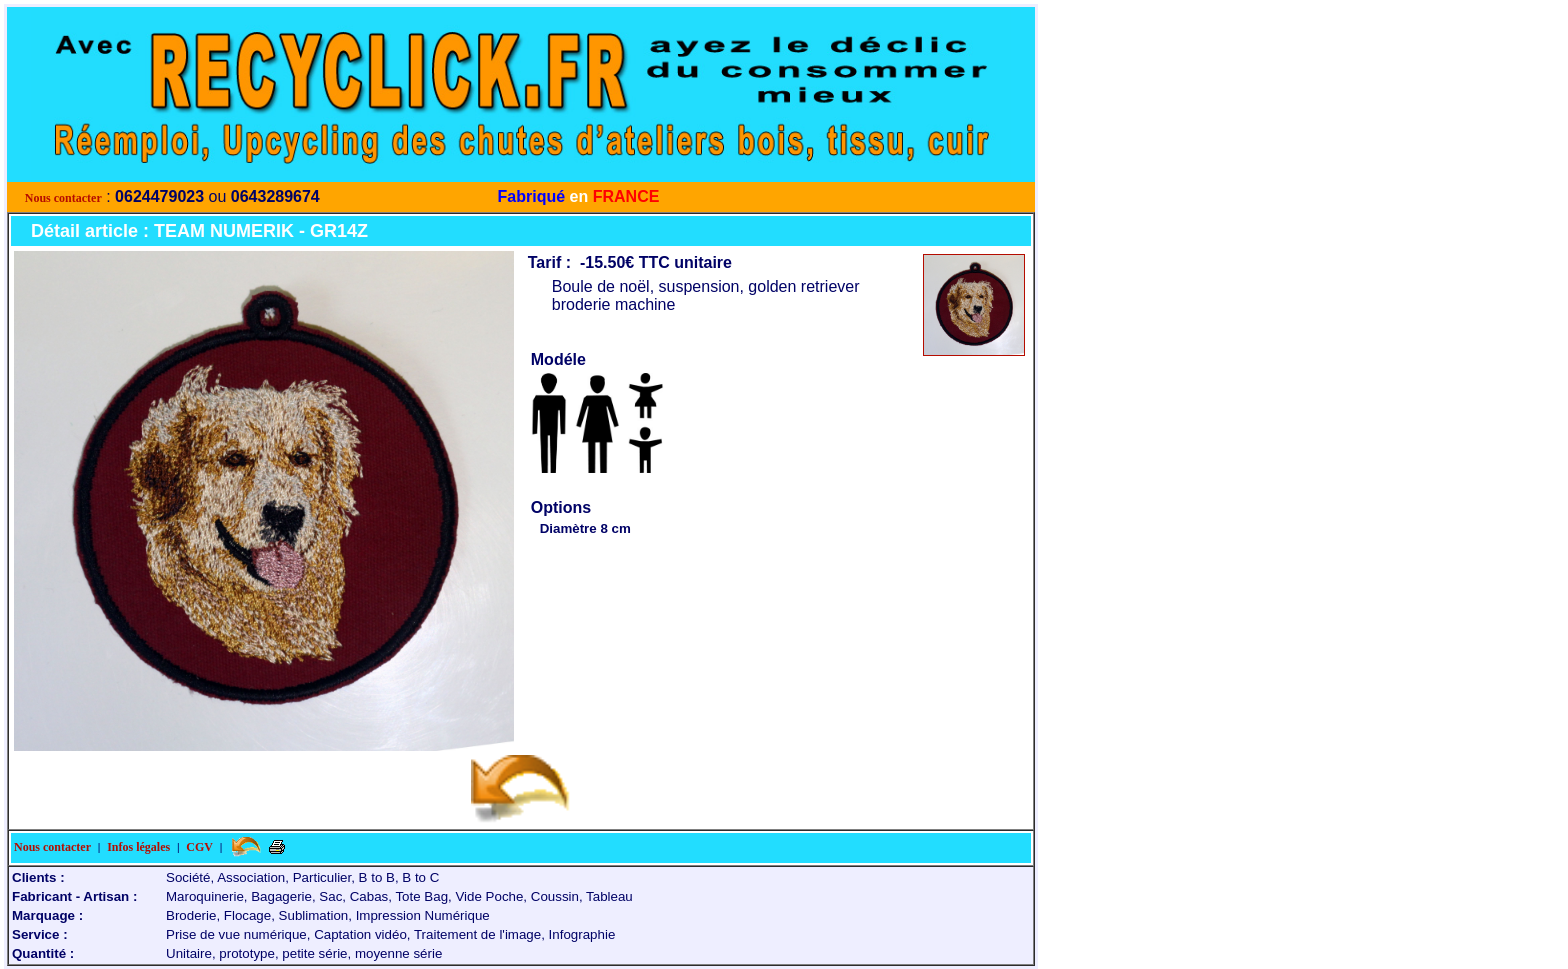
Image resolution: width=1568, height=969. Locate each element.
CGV (199, 847)
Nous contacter (63, 198)
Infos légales (138, 847)
